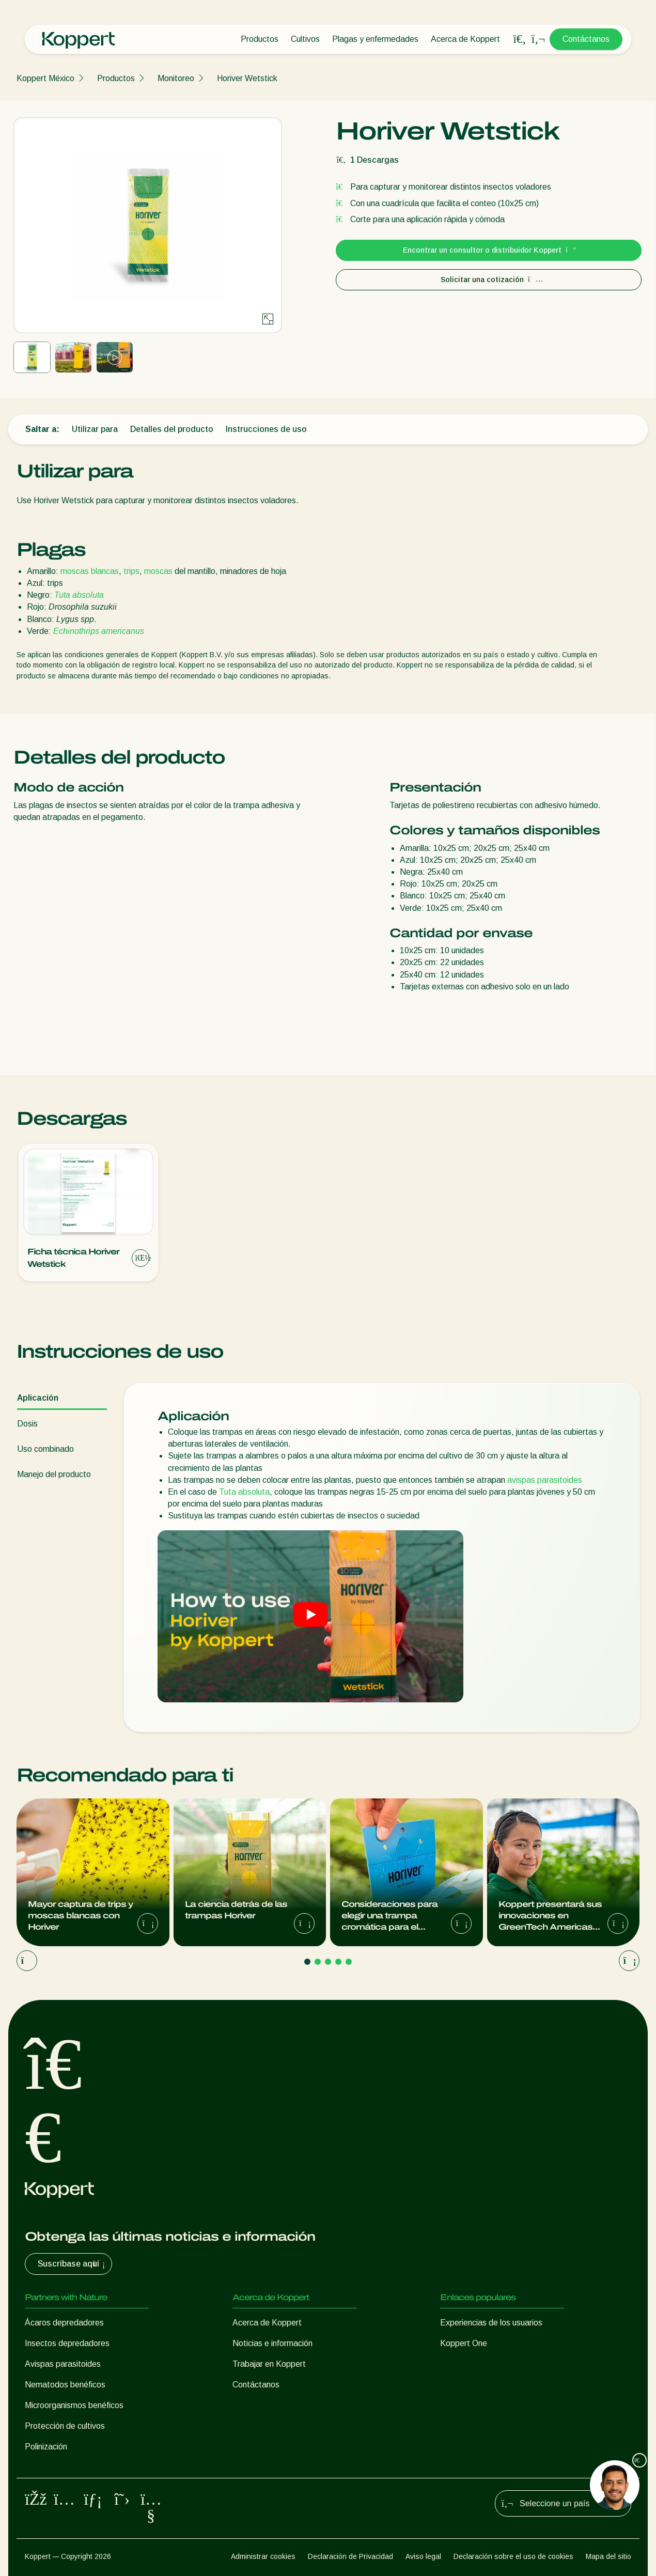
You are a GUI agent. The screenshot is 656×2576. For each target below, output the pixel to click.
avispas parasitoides (544, 1480)
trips (131, 571)
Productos (259, 39)
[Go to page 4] (338, 1962)
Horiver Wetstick (247, 78)
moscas (158, 571)
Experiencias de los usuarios (491, 2322)
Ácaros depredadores (64, 2322)
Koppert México (45, 78)
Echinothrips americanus (98, 631)
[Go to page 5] (349, 1962)
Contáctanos (586, 39)
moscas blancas (89, 571)
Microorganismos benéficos (74, 2405)
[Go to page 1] (307, 1962)
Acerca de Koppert (465, 39)
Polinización (46, 2446)
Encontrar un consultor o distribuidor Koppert (489, 250)
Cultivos (305, 39)
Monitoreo (176, 78)
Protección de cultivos (65, 2426)
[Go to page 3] (328, 1962)
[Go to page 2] (318, 1962)
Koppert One (463, 2343)
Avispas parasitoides (63, 2364)
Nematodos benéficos (65, 2384)
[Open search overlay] (519, 39)
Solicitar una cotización (489, 279)
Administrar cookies (263, 2556)
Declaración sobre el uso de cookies (513, 2556)
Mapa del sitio (608, 2556)
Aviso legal (423, 2556)
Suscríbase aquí (72, 2264)
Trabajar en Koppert (269, 2364)
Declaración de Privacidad (350, 2556)
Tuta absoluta (79, 595)
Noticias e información (272, 2343)
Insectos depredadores (67, 2343)
